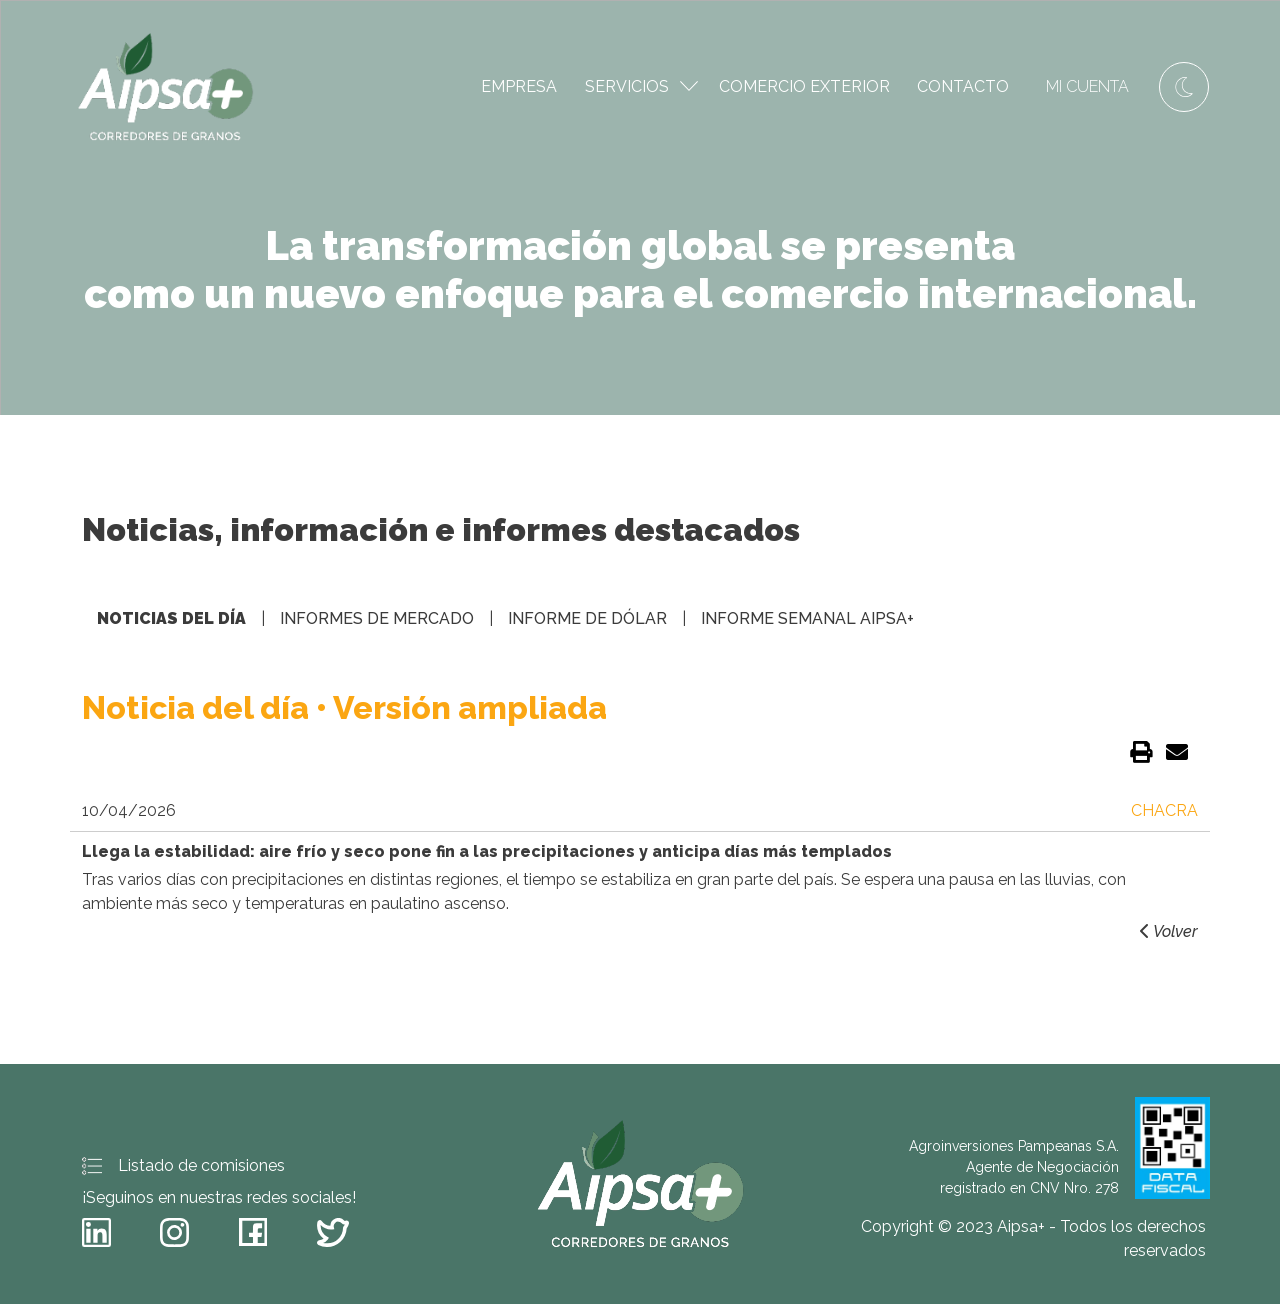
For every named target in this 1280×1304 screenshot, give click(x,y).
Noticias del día (171, 618)
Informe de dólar (587, 618)
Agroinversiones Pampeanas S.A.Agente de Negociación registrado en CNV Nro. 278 (1059, 1148)
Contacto (963, 86)
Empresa (519, 86)
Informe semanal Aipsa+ (807, 618)
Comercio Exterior (804, 86)
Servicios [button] (641, 86)
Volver (1167, 931)
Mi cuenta (1087, 86)
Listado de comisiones (183, 1166)
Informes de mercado (377, 618)
